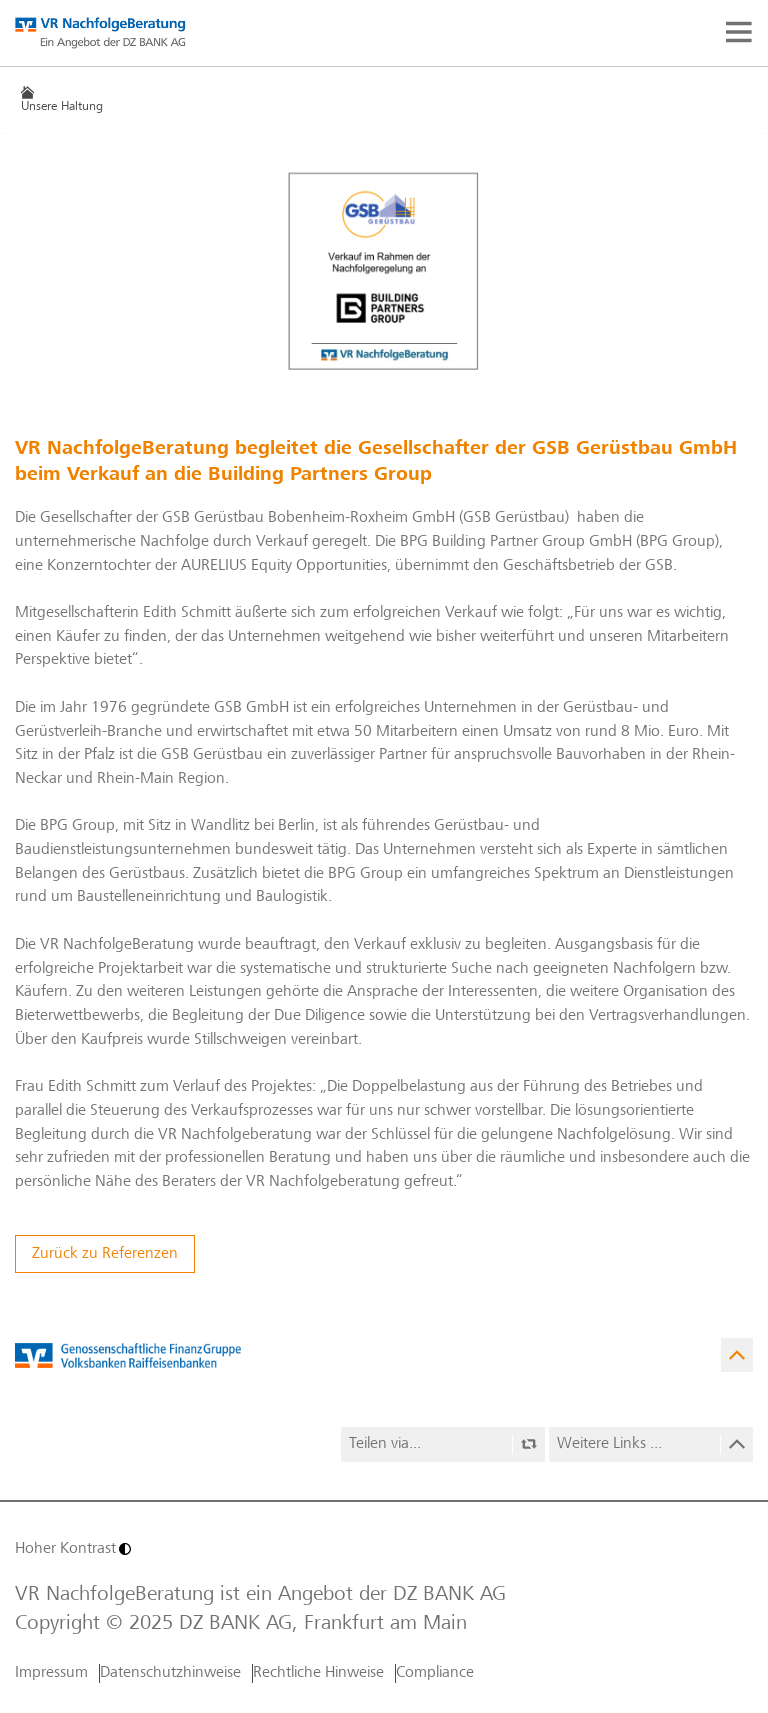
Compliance (435, 1673)
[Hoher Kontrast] (196, 1549)
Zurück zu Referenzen (105, 1254)
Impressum (51, 1673)
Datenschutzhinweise (170, 1673)
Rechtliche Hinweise (318, 1673)
